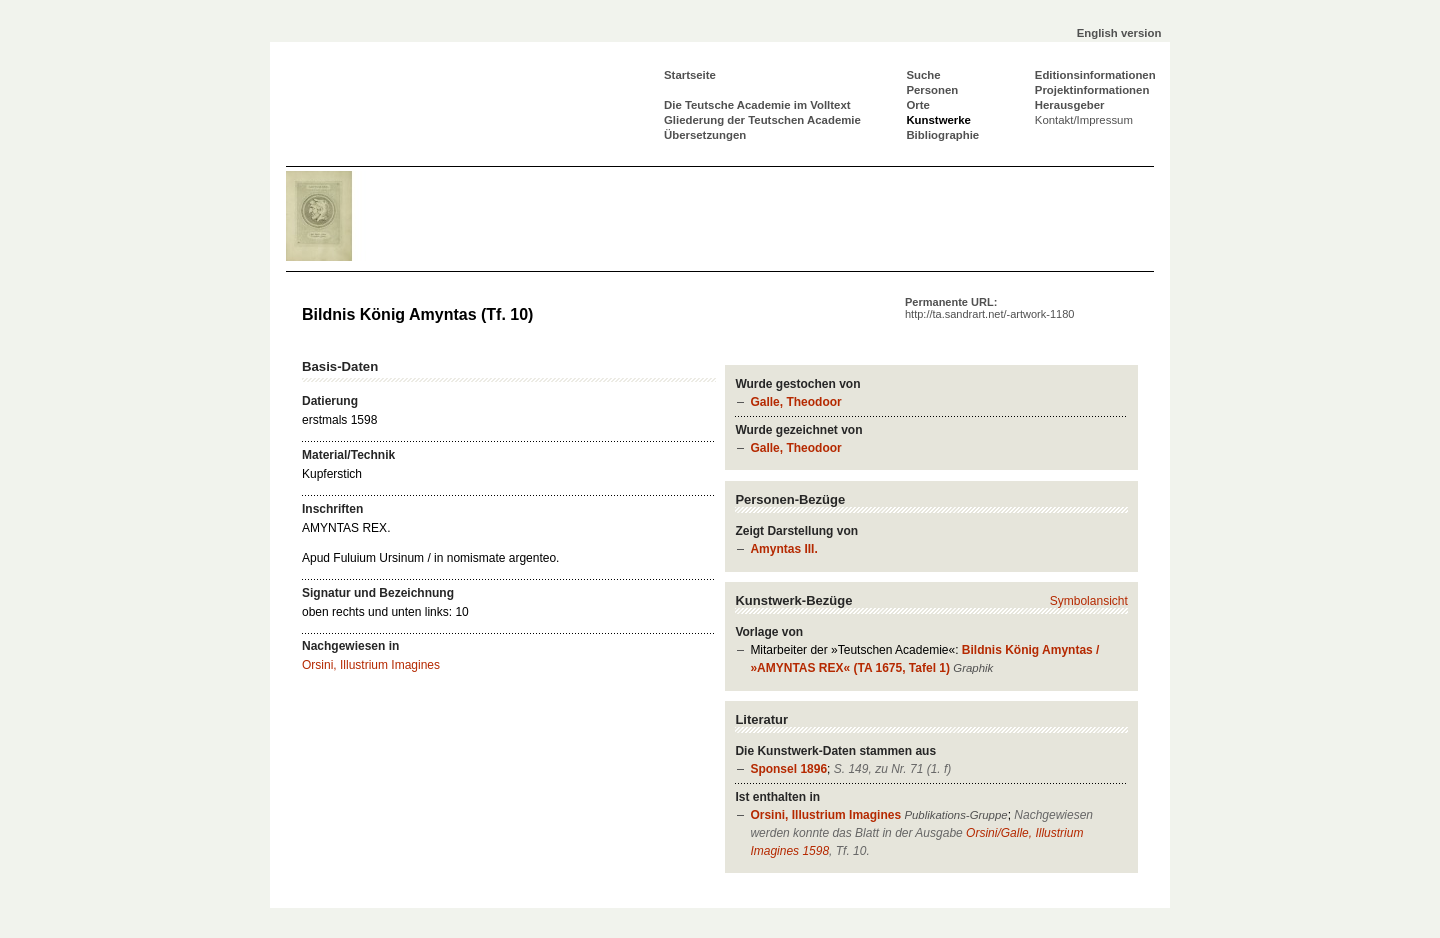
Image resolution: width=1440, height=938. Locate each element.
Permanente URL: (989, 308)
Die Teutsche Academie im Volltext (757, 105)
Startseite (690, 75)
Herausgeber (1070, 105)
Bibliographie (942, 135)
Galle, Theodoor (795, 402)
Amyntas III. (783, 549)
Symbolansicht (1089, 601)
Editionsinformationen (1095, 75)
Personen (932, 90)
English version (1119, 33)
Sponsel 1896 (788, 769)
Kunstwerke (938, 120)
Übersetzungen (705, 135)
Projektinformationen (1092, 90)
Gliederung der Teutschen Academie (762, 120)
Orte (917, 105)
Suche (923, 75)
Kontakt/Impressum (1084, 120)
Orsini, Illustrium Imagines (825, 815)
